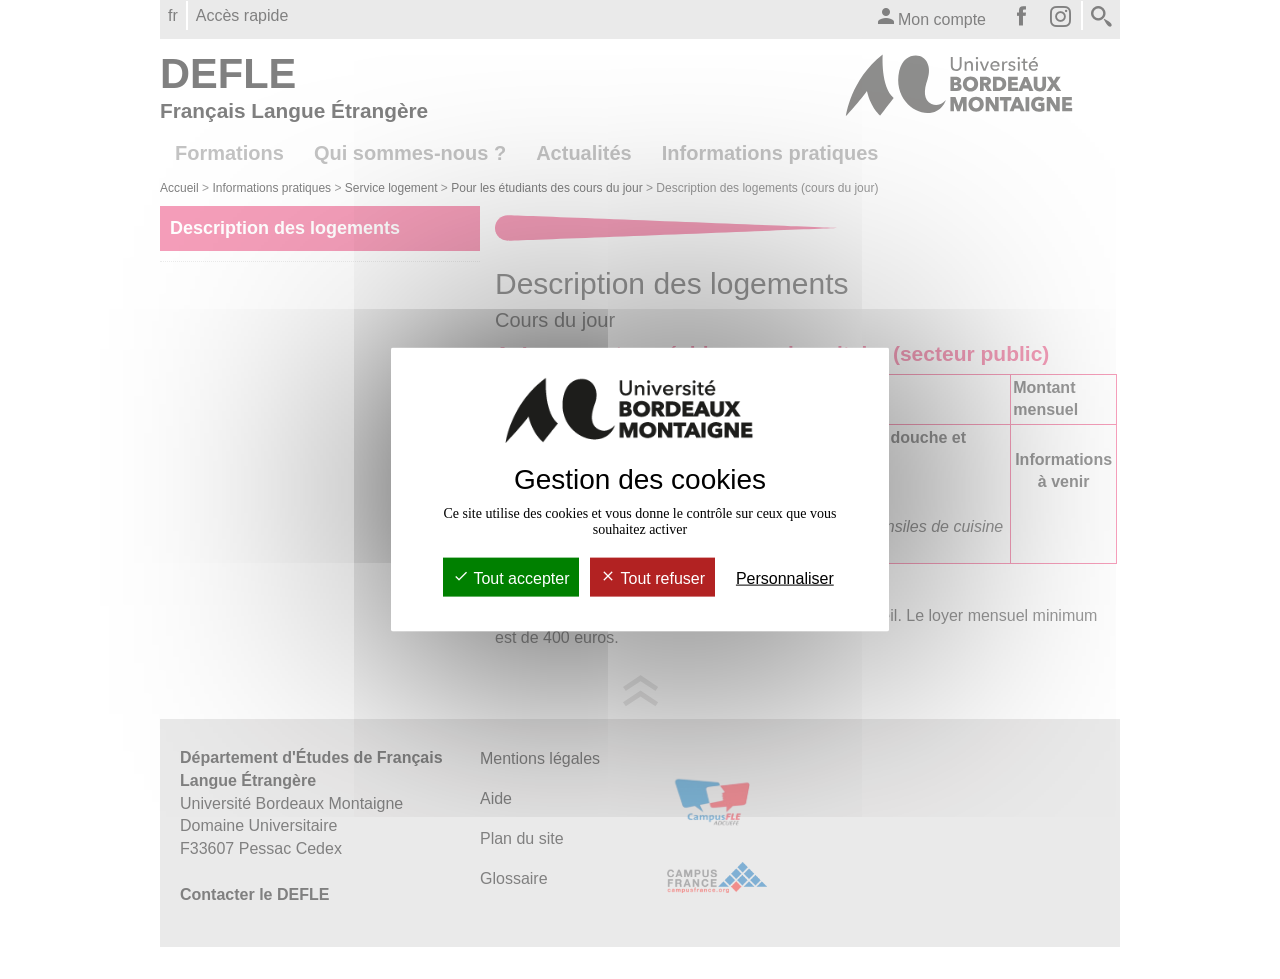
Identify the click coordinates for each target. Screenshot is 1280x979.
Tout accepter (511, 578)
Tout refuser (652, 578)
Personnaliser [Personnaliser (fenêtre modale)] (785, 578)
